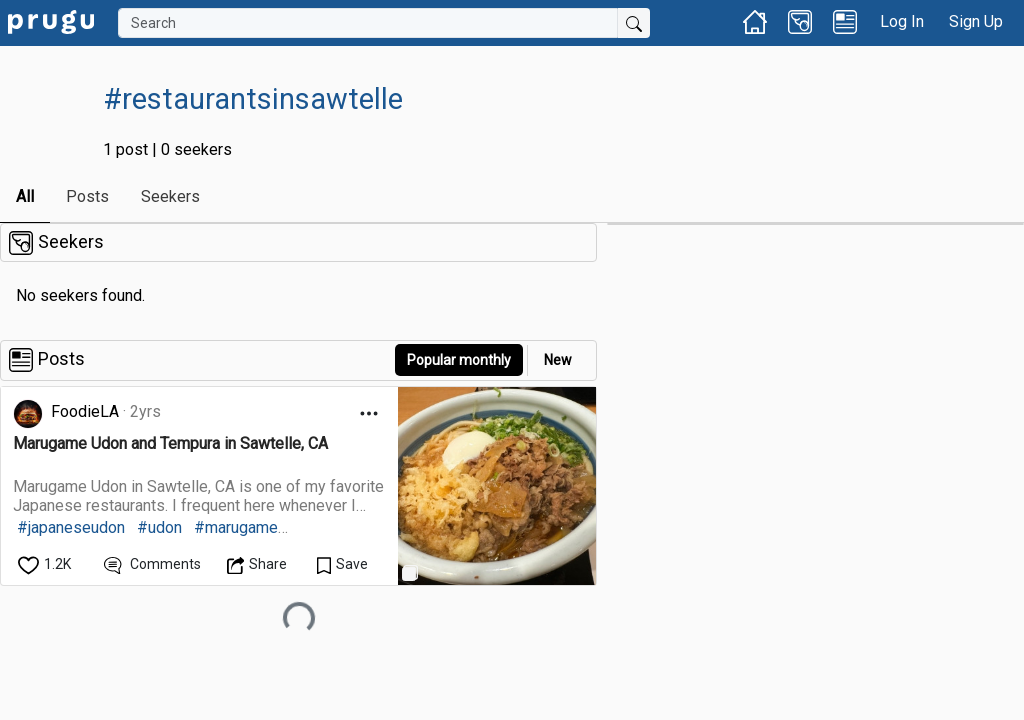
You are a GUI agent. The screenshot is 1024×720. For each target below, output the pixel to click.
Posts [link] (87, 196)
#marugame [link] (236, 527)
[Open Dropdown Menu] (369, 413)
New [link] (558, 360)
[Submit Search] (634, 23)
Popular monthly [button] (459, 360)
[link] (51, 20)
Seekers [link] (170, 196)
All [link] (25, 196)
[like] (46, 564)
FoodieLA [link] (85, 411)
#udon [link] (159, 527)
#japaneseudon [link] (71, 527)
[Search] (368, 23)
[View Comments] (152, 564)
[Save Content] (342, 564)
